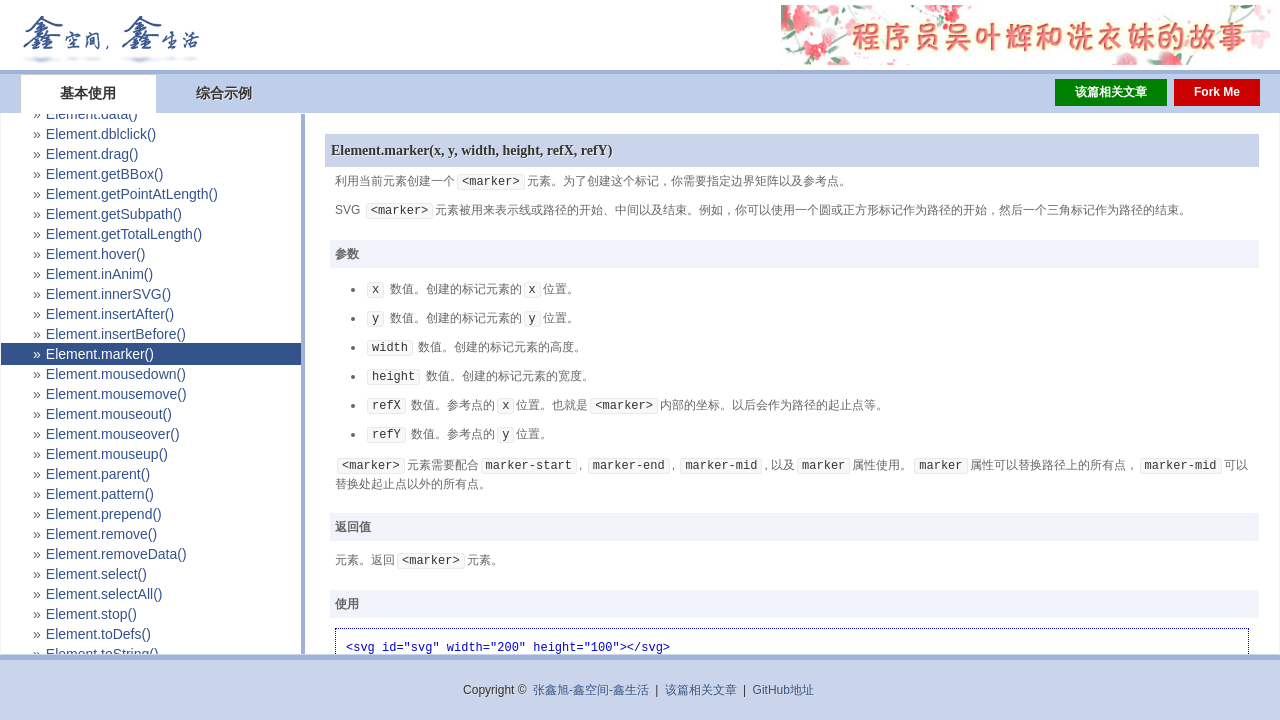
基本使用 (88, 93)
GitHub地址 (783, 690)
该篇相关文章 (1111, 92)
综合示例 (224, 93)
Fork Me (1217, 92)
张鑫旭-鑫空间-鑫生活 (591, 690)
